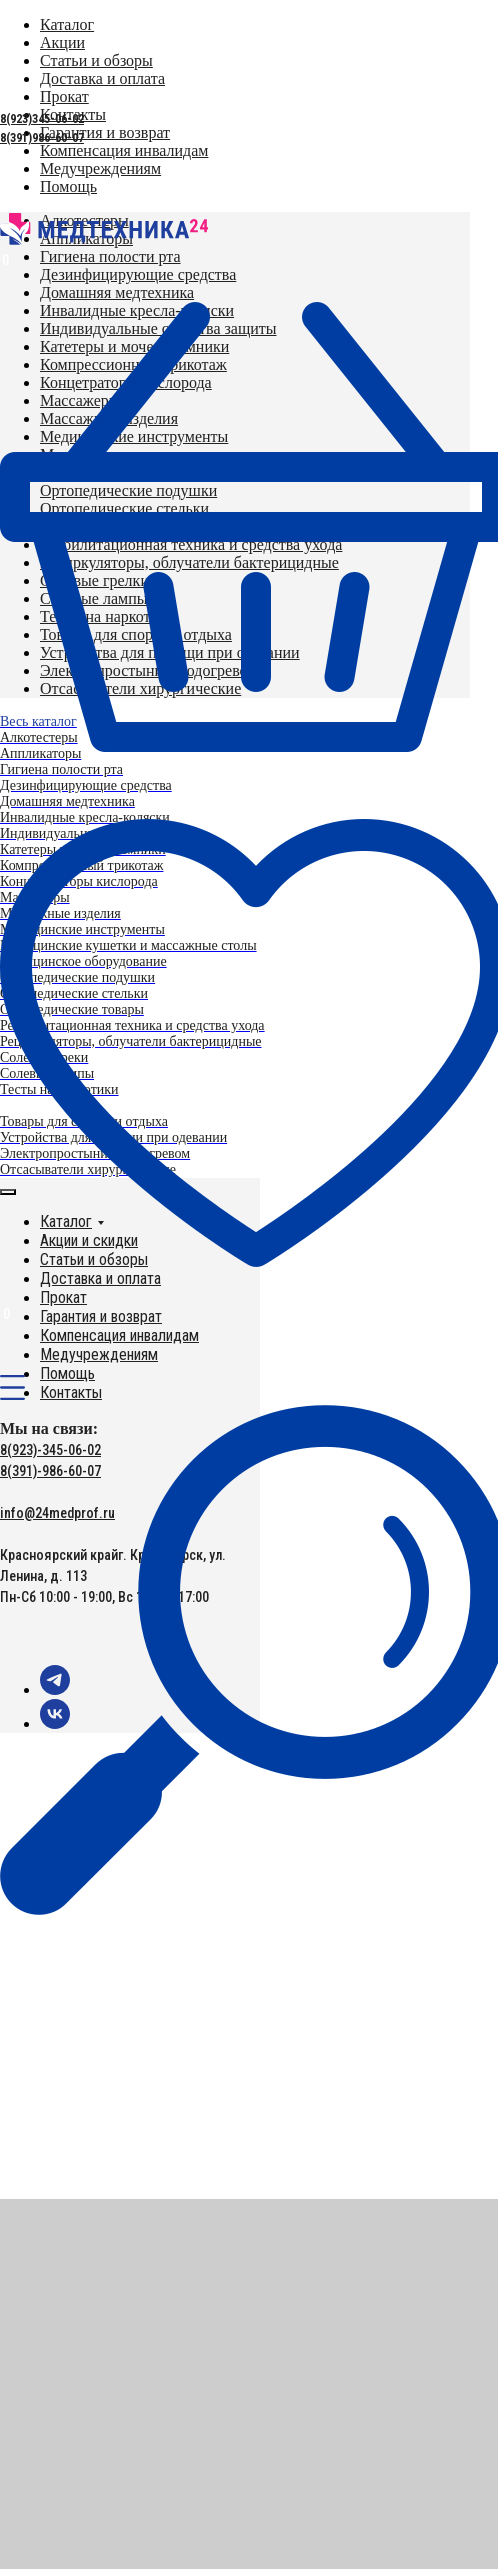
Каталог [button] (66, 1221)
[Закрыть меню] (8, 1192)
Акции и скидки (89, 1240)
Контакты (71, 1392)
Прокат (63, 1297)
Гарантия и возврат (101, 1316)
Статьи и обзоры (94, 1259)
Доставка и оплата (100, 1278)
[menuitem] (105, 132)
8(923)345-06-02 (42, 119)
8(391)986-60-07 (42, 138)
